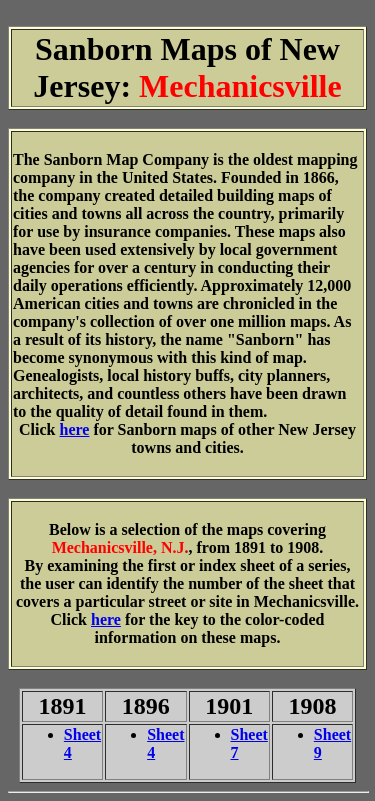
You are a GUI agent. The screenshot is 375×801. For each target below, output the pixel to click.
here (75, 429)
